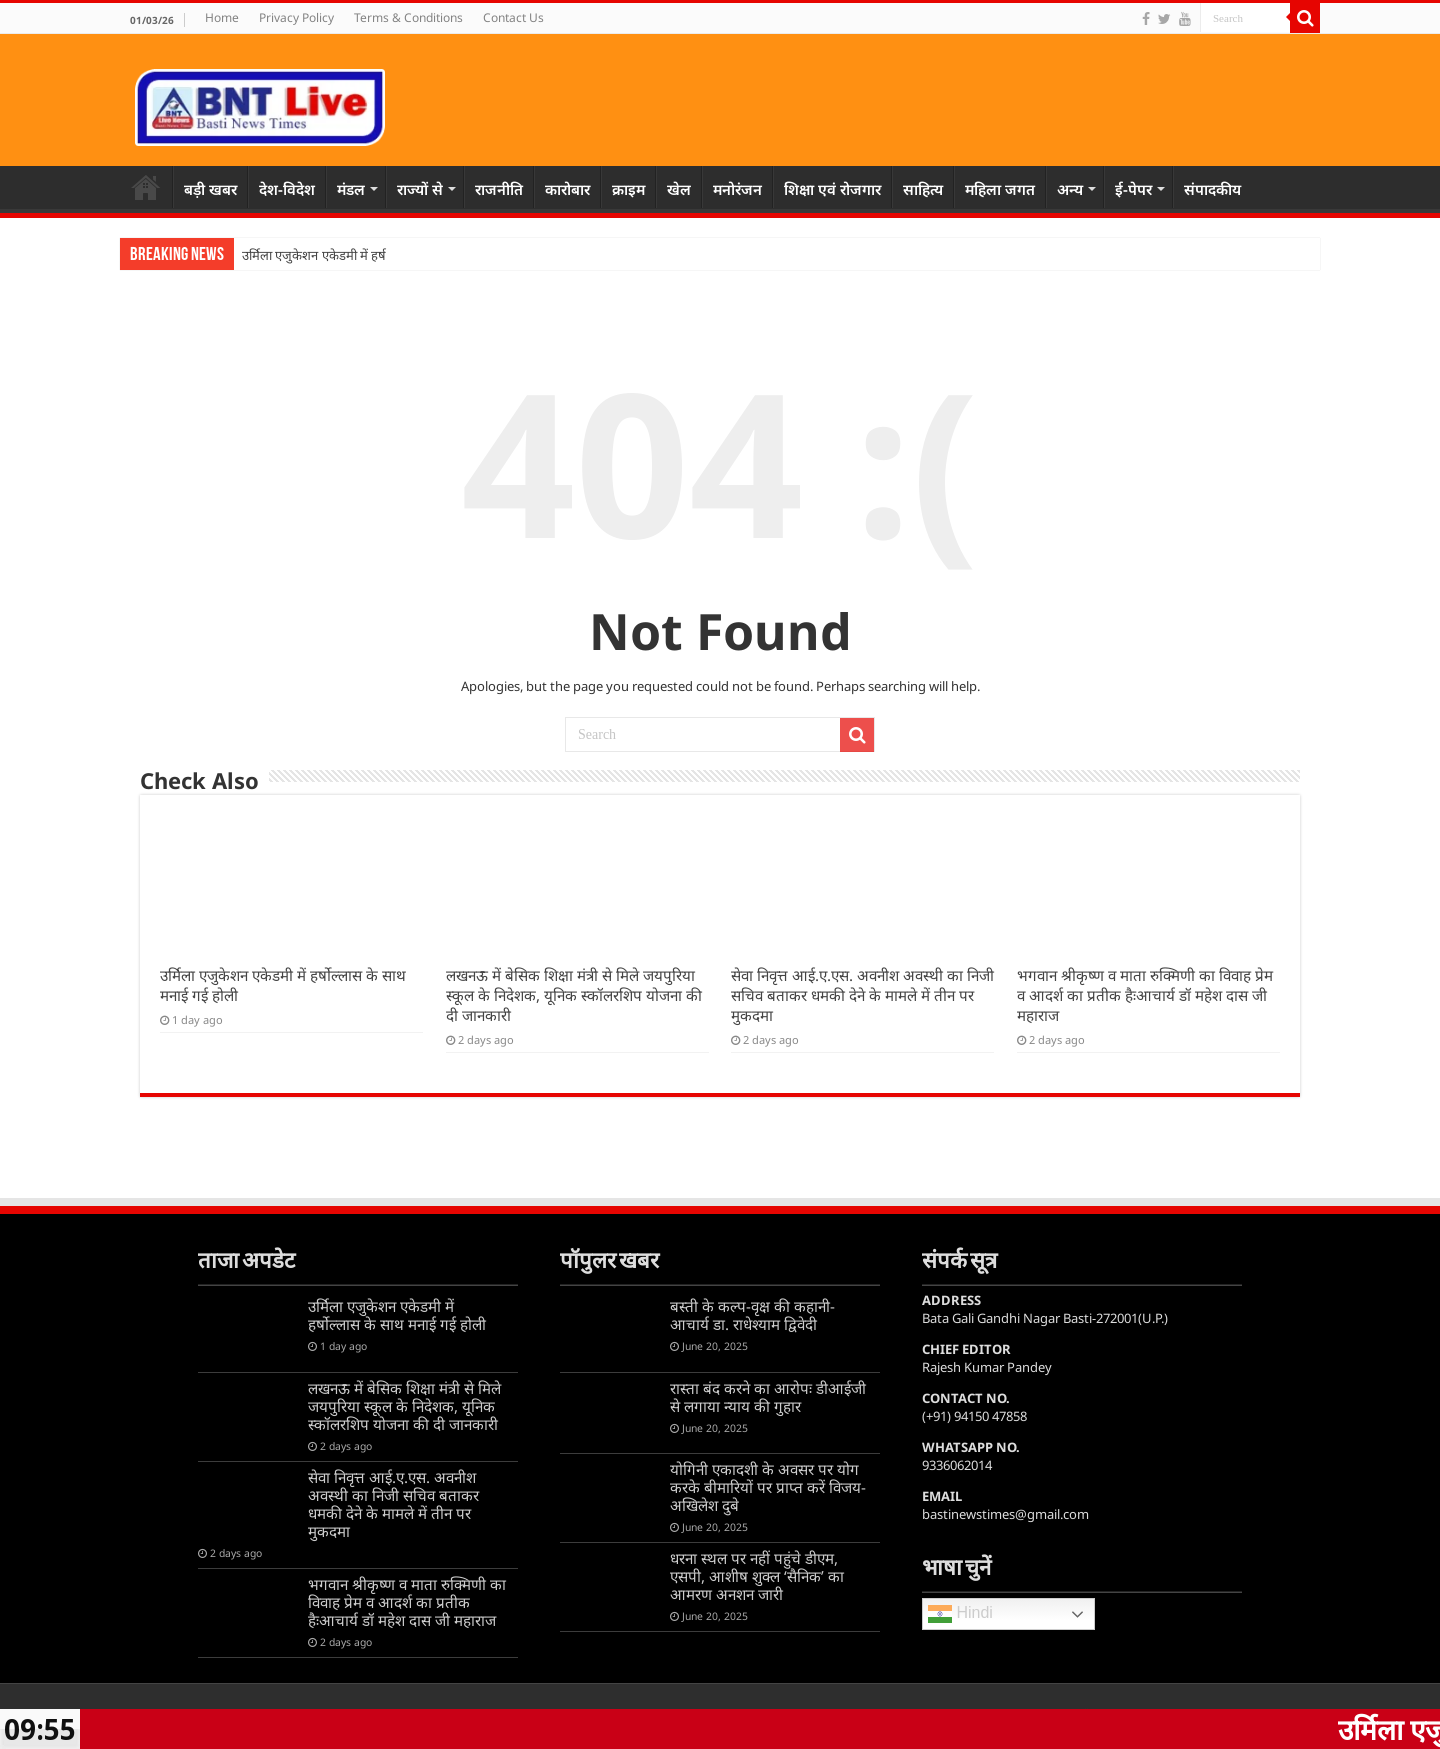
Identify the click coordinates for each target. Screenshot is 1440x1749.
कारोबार (567, 189)
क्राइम (628, 189)
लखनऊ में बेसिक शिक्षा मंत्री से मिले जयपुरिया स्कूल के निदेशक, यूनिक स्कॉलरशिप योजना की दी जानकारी (574, 995)
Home (222, 17)
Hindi (960, 1614)
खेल (679, 189)
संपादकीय (1212, 189)
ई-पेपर (1133, 189)
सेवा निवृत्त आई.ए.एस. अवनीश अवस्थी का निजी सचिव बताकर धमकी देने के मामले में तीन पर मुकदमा (862, 995)
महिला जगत (1000, 189)
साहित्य (923, 189)
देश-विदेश (287, 189)
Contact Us (513, 17)
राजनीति (499, 189)
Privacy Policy (296, 17)
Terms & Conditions (408, 17)
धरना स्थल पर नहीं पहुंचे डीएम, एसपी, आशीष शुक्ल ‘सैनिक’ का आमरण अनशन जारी (757, 1576)
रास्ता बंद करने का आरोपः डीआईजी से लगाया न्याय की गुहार (768, 1397)
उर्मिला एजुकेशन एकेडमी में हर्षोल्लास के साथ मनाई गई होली (397, 1315)
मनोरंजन (737, 189)
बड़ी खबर (210, 189)
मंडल (351, 189)
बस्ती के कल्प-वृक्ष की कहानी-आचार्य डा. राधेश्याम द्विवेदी (752, 1315)
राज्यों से (420, 189)
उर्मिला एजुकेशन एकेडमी (299, 255)
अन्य (1070, 189)
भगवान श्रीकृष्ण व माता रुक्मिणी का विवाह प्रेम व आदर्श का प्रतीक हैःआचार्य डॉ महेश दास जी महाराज (1145, 995)
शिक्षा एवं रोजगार (832, 189)
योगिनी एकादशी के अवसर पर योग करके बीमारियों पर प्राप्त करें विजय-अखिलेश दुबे (768, 1487)
